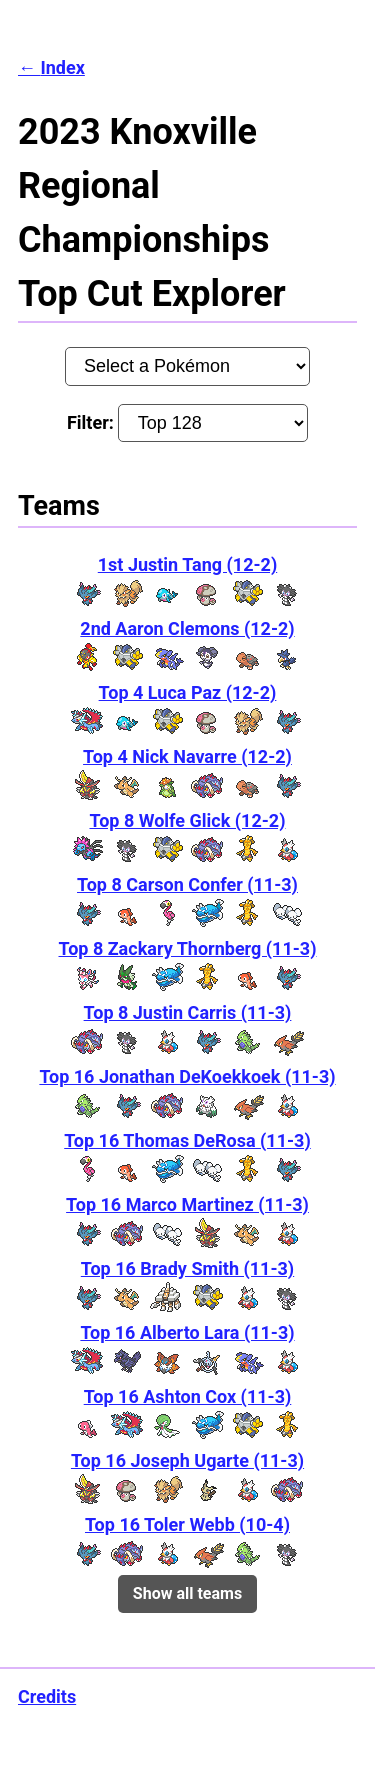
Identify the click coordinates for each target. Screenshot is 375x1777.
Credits (47, 1696)
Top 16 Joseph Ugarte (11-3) (187, 1460)
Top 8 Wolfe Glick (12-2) (188, 820)
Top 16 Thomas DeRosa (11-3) (187, 1140)
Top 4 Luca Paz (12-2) (188, 692)
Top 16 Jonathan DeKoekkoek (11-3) (187, 1076)
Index (62, 67)
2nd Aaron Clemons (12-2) (187, 628)
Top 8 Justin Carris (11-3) (188, 1012)
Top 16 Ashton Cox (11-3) (188, 1396)
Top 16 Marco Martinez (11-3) (187, 1204)
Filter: (187, 423)
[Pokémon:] (188, 366)
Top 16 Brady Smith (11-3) (187, 1268)
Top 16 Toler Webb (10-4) (187, 1524)
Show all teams (187, 1593)
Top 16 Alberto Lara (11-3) (187, 1332)
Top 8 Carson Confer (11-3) (187, 884)
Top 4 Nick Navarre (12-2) (187, 756)
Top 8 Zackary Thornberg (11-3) (188, 948)
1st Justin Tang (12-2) (187, 564)
